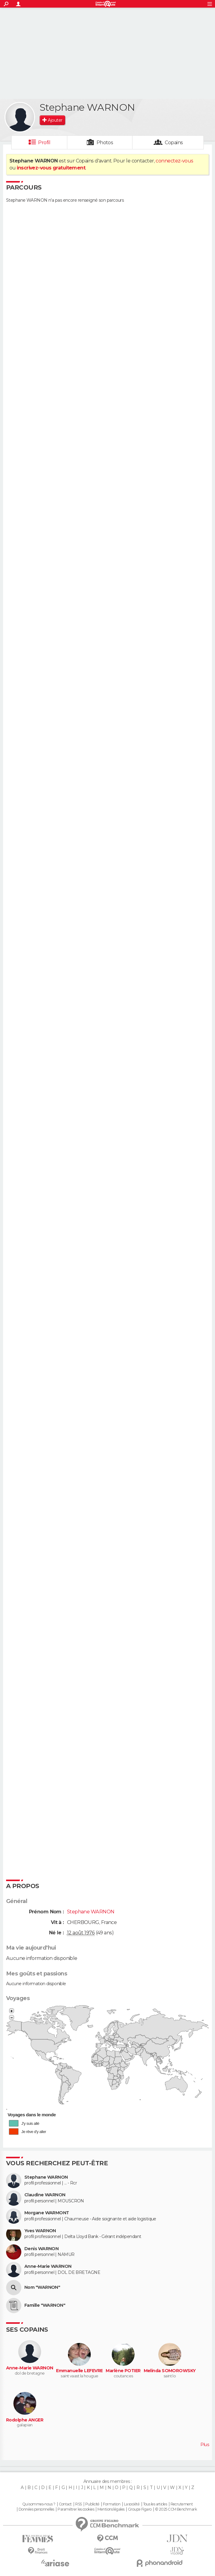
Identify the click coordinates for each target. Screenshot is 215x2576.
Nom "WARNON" (42, 2287)
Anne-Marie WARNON (47, 2266)
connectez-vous (174, 161)
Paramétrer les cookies (76, 2509)
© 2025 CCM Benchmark (176, 2509)
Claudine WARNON (44, 2195)
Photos (105, 142)
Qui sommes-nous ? (38, 2504)
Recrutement (182, 2504)
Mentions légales (110, 2509)
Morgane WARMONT (46, 2212)
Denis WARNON (41, 2248)
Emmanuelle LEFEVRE (79, 2370)
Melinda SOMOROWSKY (170, 2370)
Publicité (92, 2504)
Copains (174, 142)
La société (131, 2504)
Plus (204, 2444)
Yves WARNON (40, 2230)
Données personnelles (36, 2509)
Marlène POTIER (123, 2370)
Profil (44, 142)
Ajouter (55, 120)
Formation (111, 2504)
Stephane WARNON (46, 2177)
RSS (78, 2504)
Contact (65, 2504)
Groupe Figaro (140, 2509)
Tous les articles (155, 2504)
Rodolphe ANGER (24, 2420)
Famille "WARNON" (44, 2305)
